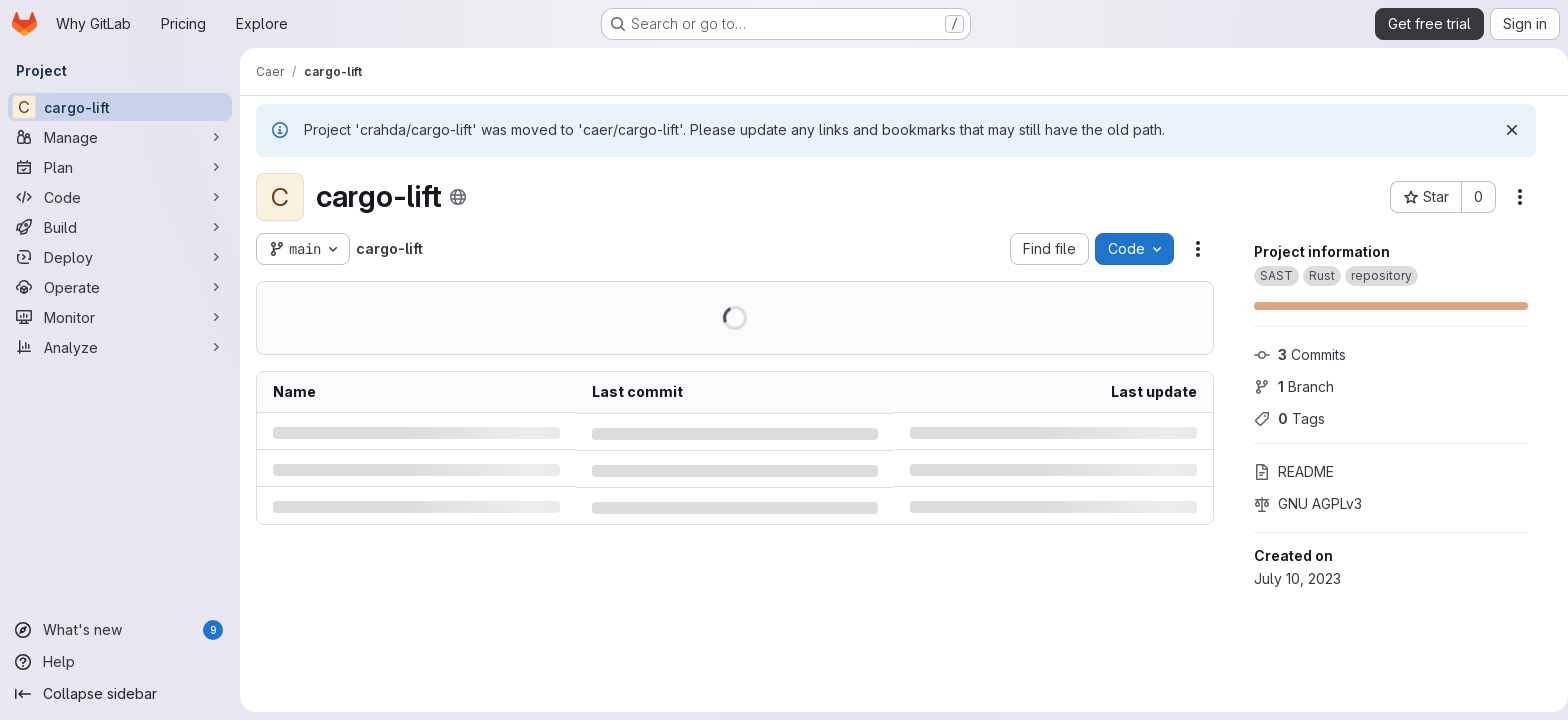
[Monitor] (120, 317)
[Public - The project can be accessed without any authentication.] (458, 197)
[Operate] (120, 287)
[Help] (120, 662)
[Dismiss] (1505, 130)
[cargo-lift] (120, 107)
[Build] (120, 227)
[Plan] (120, 167)
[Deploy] (120, 257)
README (1287, 471)
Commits (1293, 354)
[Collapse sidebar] (120, 694)
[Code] (120, 197)
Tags (1282, 418)
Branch (1287, 386)
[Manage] (120, 137)
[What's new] (120, 630)
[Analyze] (120, 347)
